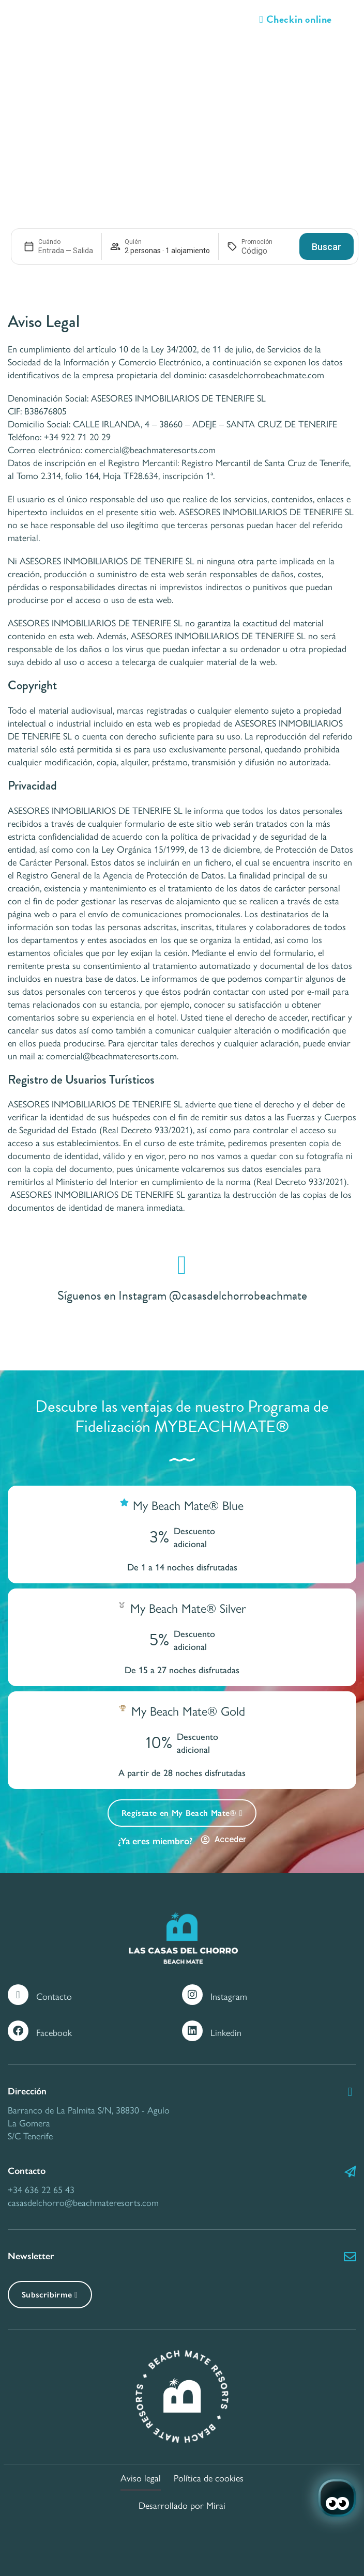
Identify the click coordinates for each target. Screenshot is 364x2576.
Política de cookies (209, 2477)
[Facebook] (18, 2030)
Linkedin (225, 2032)
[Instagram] (192, 1994)
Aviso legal (140, 2477)
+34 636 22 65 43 (41, 2189)
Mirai (215, 2504)
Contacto (54, 1995)
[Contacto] (18, 1994)
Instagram (228, 1995)
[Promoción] (266, 251)
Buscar (326, 246)
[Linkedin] (192, 2030)
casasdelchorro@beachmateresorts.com (83, 2202)
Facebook (54, 2032)
